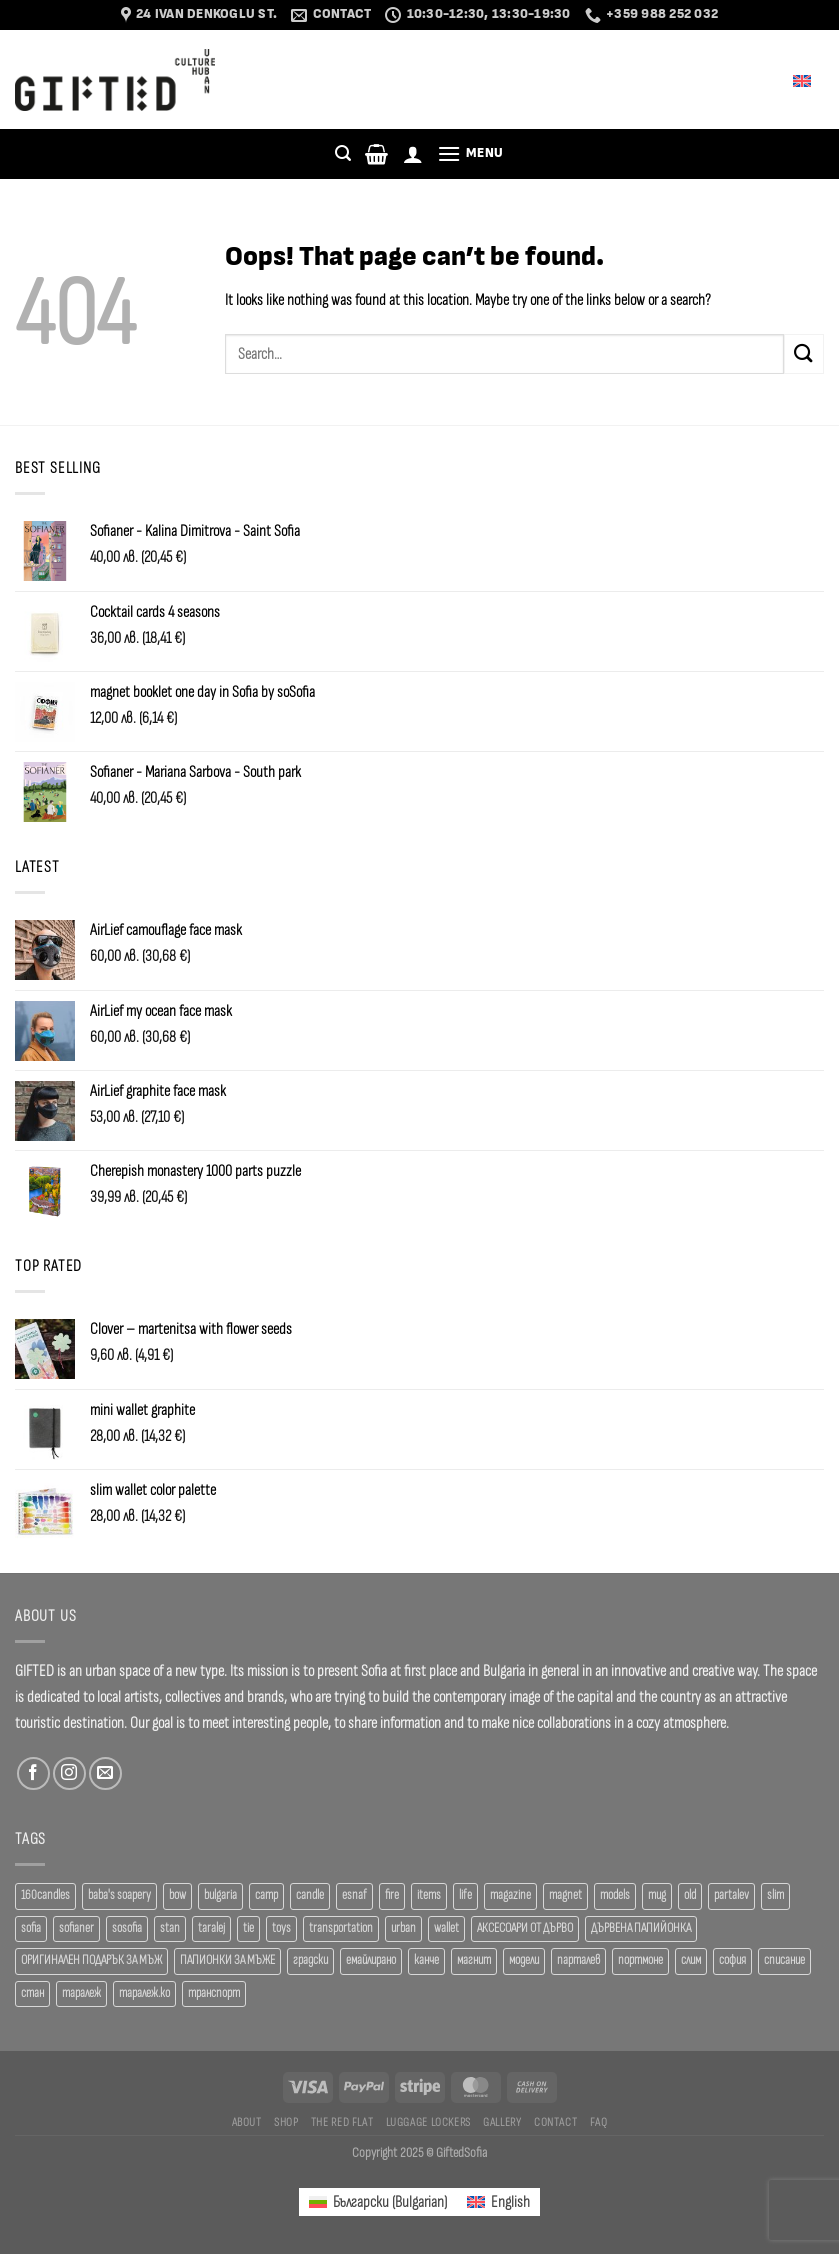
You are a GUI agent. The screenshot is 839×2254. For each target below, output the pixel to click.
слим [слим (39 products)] (691, 1960)
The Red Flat (342, 2122)
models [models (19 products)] (615, 1895)
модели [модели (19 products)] (524, 1960)
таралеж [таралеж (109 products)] (81, 1993)
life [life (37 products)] (465, 1895)
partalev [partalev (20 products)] (731, 1895)
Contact (555, 2122)
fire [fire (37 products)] (392, 1895)
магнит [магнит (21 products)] (474, 1960)
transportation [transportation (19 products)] (341, 1928)
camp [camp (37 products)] (266, 1895)
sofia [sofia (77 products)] (31, 1928)
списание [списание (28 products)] (784, 1960)
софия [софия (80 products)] (732, 1960)
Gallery (502, 2122)
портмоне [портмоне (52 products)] (640, 1960)
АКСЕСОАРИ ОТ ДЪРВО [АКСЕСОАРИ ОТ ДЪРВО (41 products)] (525, 1928)
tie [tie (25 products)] (248, 1928)
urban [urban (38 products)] (403, 1928)
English (788, 79)
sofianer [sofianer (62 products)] (76, 1928)
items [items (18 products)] (429, 1895)
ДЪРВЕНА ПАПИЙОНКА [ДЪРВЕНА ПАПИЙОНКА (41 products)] (641, 1928)
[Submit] (804, 353)
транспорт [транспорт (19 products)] (214, 1993)
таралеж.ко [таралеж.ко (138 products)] (144, 1993)
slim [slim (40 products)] (775, 1895)
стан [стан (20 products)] (32, 1993)
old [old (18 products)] (690, 1895)
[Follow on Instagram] (69, 1773)
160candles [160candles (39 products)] (45, 1895)
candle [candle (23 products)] (310, 1895)
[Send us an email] (105, 1773)
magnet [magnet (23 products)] (565, 1895)
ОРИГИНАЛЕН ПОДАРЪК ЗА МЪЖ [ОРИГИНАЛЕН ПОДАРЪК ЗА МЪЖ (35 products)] (91, 1960)
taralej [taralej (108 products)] (211, 1928)
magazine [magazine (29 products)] (510, 1895)
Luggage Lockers (428, 2122)
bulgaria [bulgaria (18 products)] (220, 1895)
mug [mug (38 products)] (657, 1895)
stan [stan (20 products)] (170, 1928)
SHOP (286, 2122)
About (247, 2122)
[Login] (413, 154)
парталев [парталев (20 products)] (578, 1960)
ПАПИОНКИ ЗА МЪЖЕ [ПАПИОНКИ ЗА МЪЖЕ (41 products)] (227, 1960)
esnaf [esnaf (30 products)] (354, 1895)
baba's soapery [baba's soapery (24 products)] (119, 1895)
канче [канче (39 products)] (426, 1960)
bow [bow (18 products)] (177, 1895)
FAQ (599, 2122)
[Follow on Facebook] (33, 1773)
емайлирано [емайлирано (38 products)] (371, 1960)
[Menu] (470, 153)
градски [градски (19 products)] (310, 1960)
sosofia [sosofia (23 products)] (127, 1928)
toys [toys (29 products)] (281, 1928)
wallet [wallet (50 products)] (446, 1928)
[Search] (343, 153)
